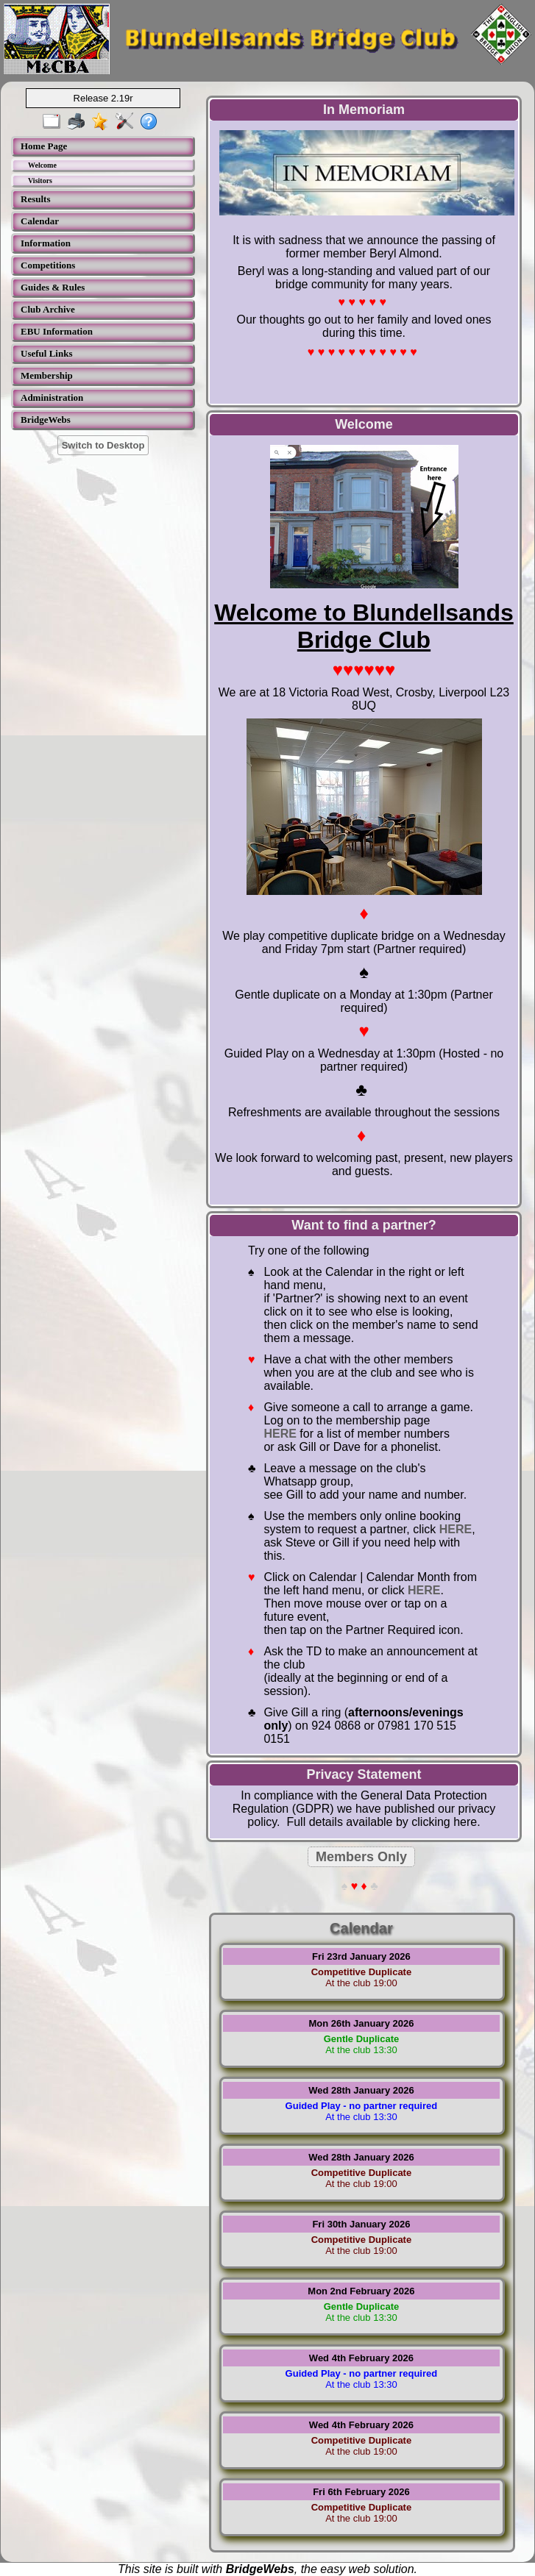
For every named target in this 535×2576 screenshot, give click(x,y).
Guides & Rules (53, 287)
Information (46, 243)
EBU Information (57, 331)
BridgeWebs (46, 419)
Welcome (42, 165)
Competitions (48, 265)
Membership (47, 375)
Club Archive (48, 309)
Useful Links (46, 353)
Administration (52, 397)
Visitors (40, 180)
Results (35, 198)
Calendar (40, 220)
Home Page (44, 145)
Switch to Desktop (103, 445)
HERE (279, 1433)
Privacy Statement (363, 1774)
